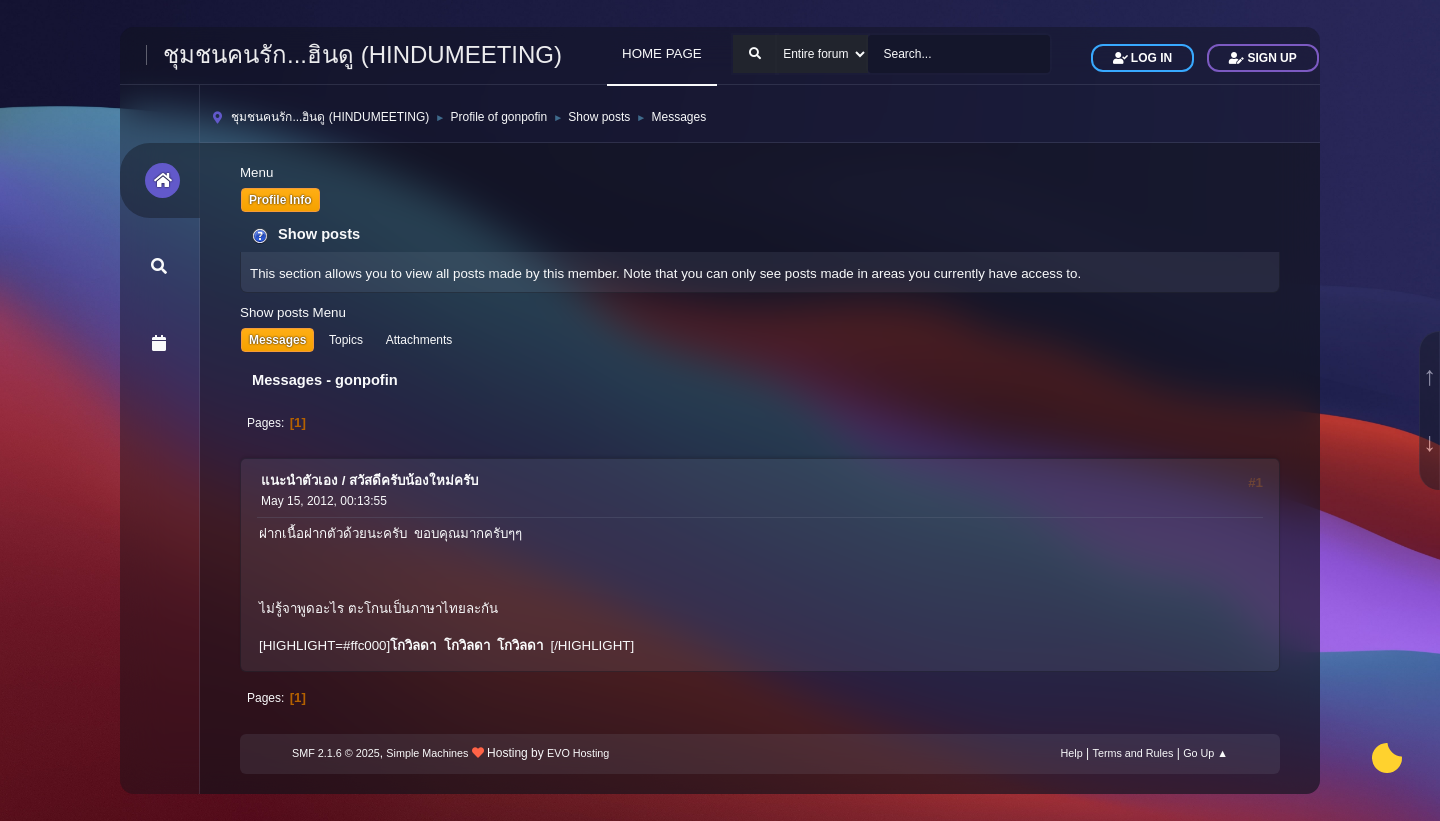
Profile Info (280, 200)
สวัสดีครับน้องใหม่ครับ (413, 480)
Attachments (419, 340)
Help (1072, 753)
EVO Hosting (578, 753)
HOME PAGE (662, 53)
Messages (277, 340)
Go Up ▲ (1205, 753)
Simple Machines (427, 753)
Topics (346, 340)
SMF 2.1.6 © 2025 (336, 753)
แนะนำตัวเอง (299, 480)
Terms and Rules (1133, 753)
